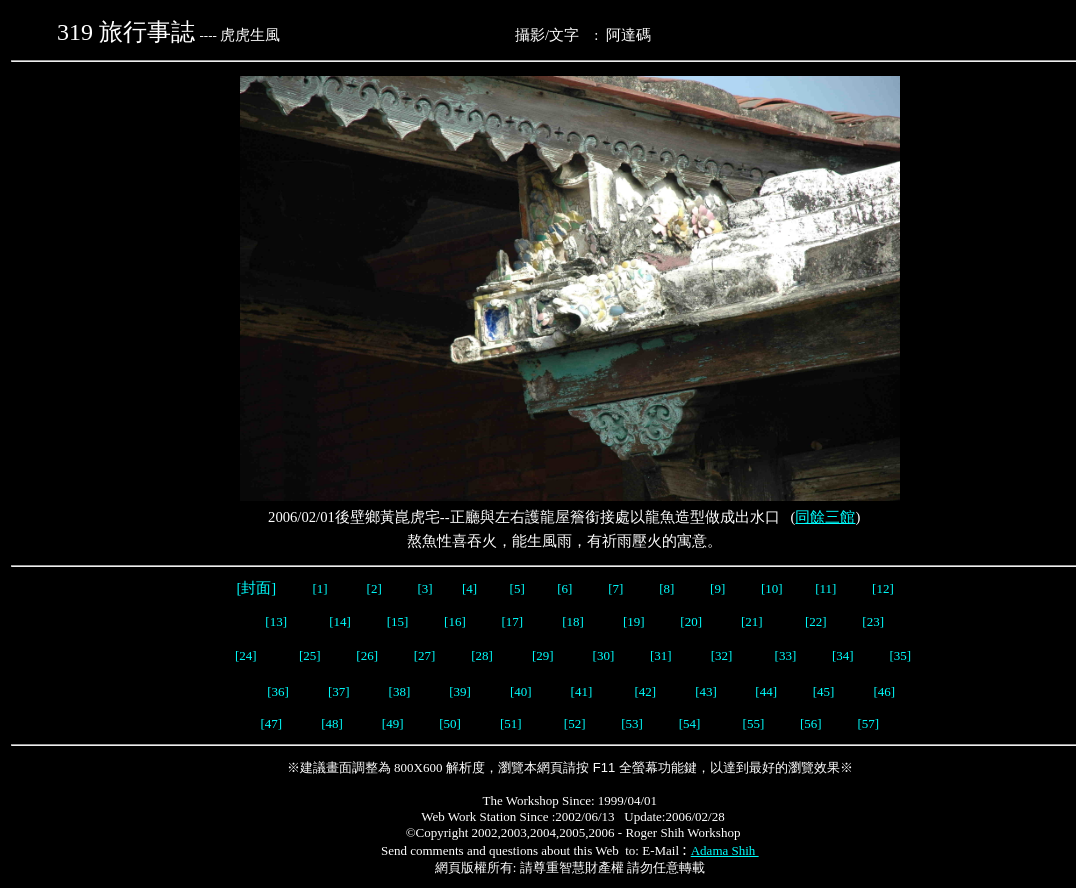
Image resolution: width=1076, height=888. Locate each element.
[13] (276, 621)
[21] (753, 621)
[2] (374, 588)
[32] (723, 655)
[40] (522, 691)
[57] (868, 723)
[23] (873, 621)
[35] (898, 655)
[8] (666, 588)
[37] (339, 691)
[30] (604, 655)
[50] (451, 723)
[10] (772, 588)
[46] (884, 691)
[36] (278, 691)
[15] (395, 621)
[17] (513, 621)
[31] (662, 655)
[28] (482, 655)
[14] (340, 621)
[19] (634, 621)
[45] (824, 691)
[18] (573, 621)
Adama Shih (725, 850)
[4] (468, 588)
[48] (332, 723)
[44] (766, 691)
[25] (310, 655)
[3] (425, 588)
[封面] (256, 588)
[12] (883, 588)
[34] (843, 655)
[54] (690, 723)
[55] (754, 723)
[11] (827, 588)
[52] (575, 723)
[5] (517, 588)
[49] (393, 723)
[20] (692, 621)
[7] (615, 588)
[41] (583, 691)
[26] (365, 655)
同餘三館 (825, 517)
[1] (319, 588)
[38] (400, 691)
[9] (719, 588)
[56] (809, 723)
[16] (455, 621)
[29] (543, 655)
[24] (246, 655)
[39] (460, 691)
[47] (271, 723)
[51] (512, 723)
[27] (425, 655)
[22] (816, 621)
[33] (786, 655)
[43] (706, 691)
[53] (632, 723)
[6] (563, 588)
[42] (646, 691)
